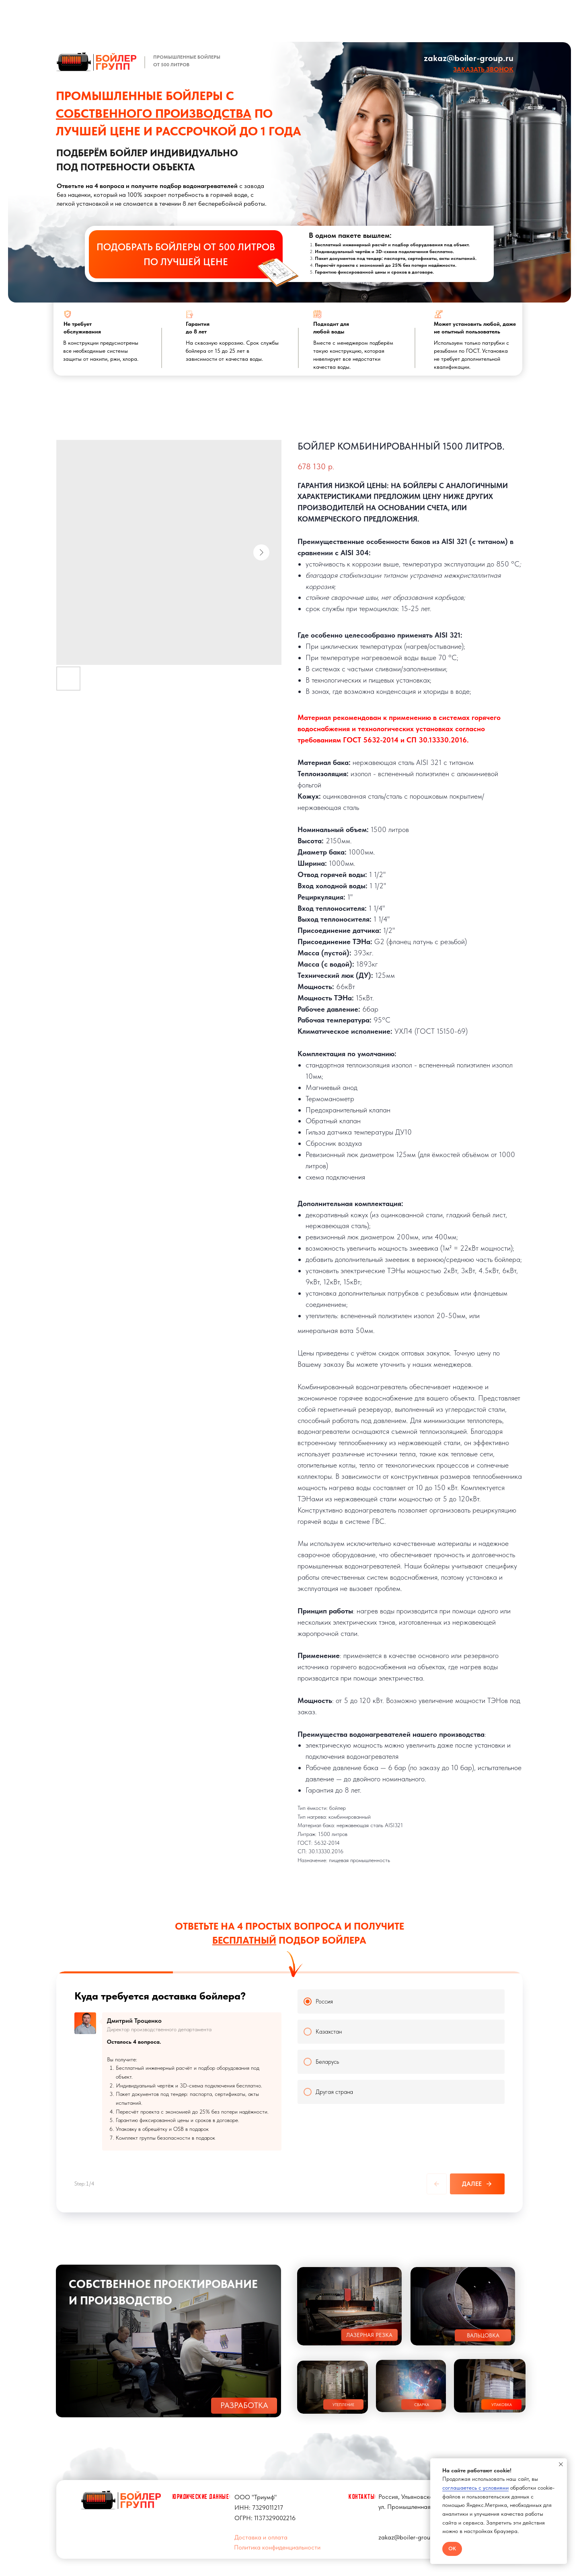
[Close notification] (561, 2464)
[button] (483, 69)
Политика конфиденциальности (277, 2547)
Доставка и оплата (260, 2537)
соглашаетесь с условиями (475, 2487)
